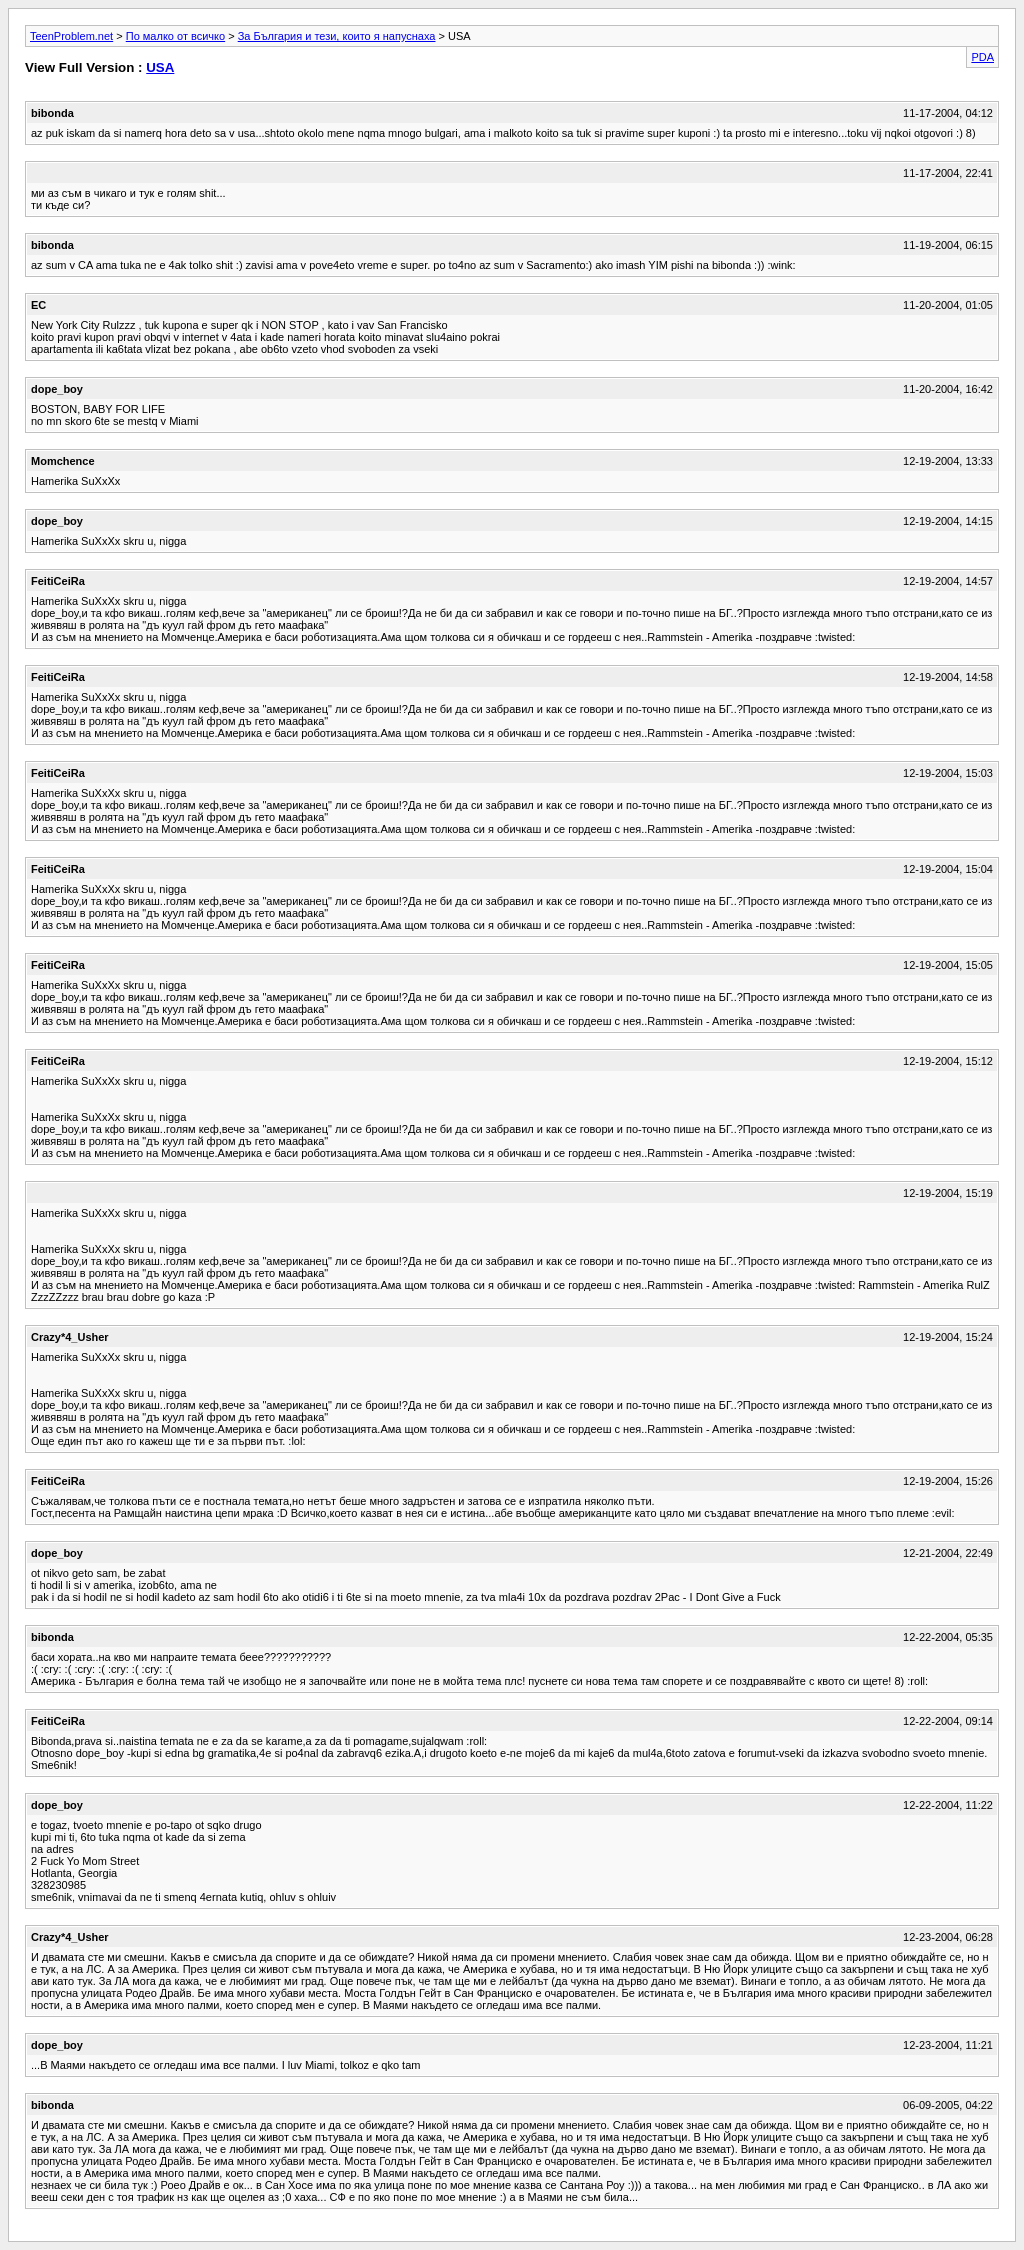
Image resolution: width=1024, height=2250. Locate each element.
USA (160, 67)
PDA (982, 57)
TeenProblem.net (71, 36)
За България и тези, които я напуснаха (337, 36)
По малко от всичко (175, 36)
